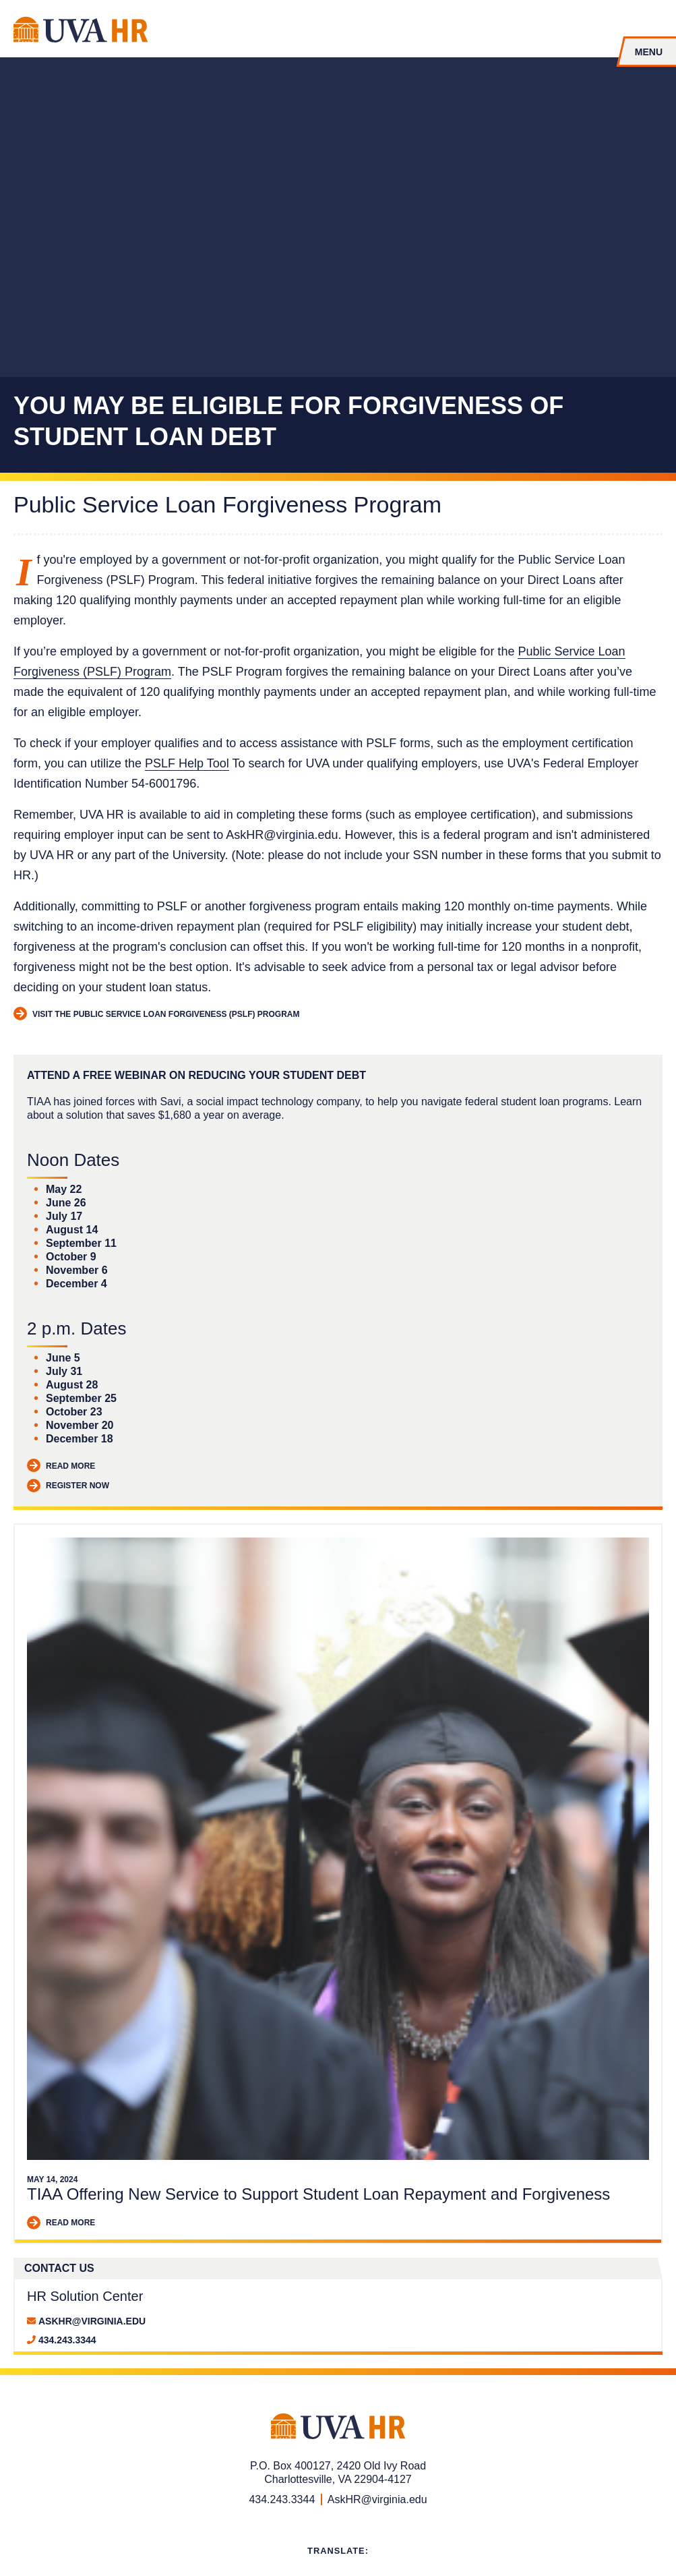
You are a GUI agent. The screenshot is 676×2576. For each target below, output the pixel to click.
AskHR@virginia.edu (92, 2321)
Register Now (68, 1486)
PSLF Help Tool (187, 763)
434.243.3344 (67, 2340)
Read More (61, 1466)
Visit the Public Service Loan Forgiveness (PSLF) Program (156, 1014)
